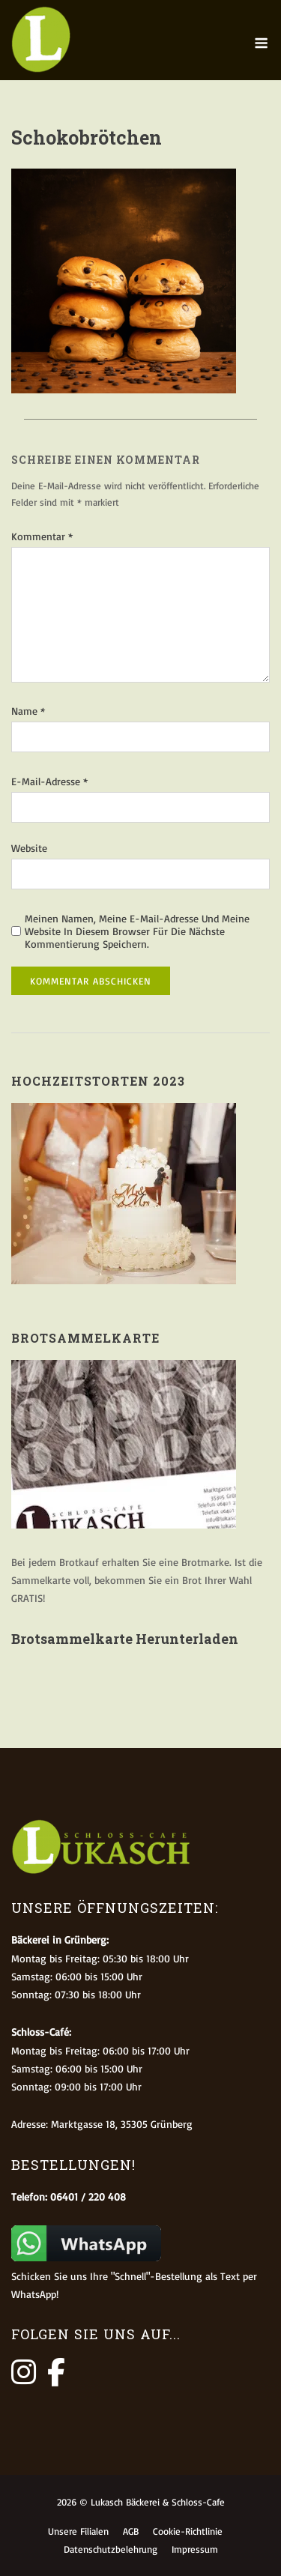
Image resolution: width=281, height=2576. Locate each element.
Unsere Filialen (78, 2531)
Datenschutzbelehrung (110, 2549)
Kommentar (42, 536)
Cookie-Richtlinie (188, 2531)
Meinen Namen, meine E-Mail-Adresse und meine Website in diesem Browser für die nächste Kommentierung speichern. (137, 931)
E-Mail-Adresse (49, 781)
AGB (131, 2531)
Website (29, 847)
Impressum (195, 2549)
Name (28, 710)
